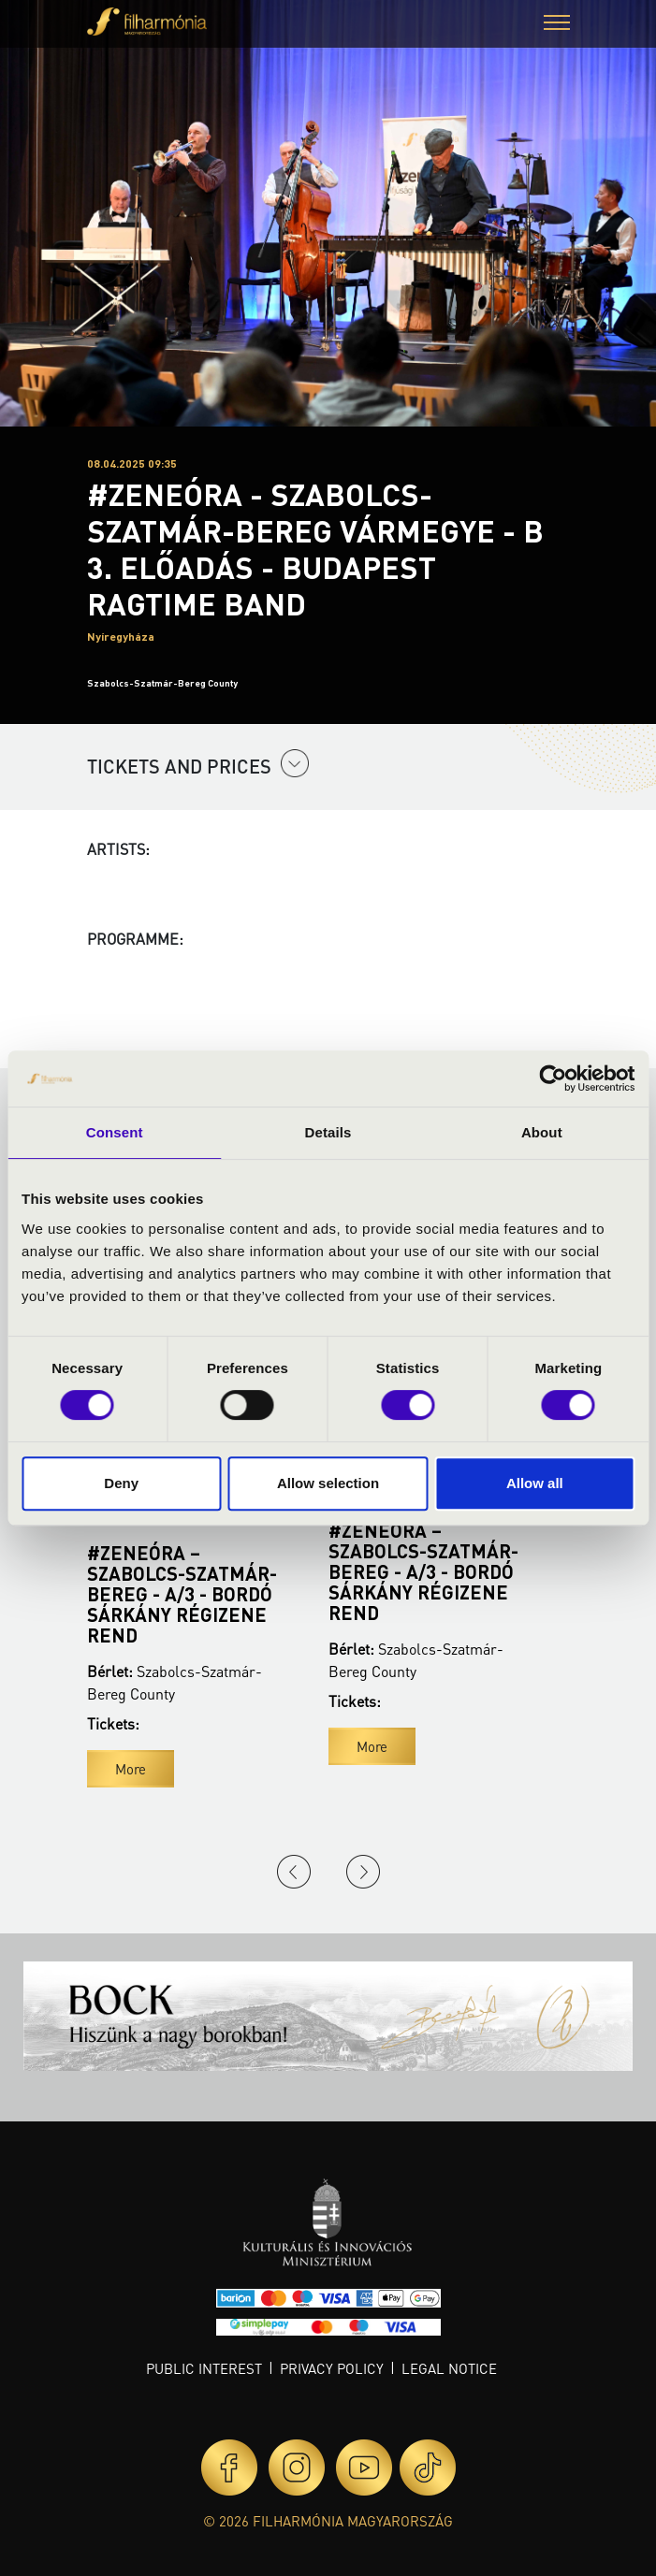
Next (363, 1872)
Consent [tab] (114, 1132)
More (130, 1768)
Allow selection (328, 1483)
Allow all (534, 1483)
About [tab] (541, 1132)
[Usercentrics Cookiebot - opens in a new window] (552, 1078)
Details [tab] (328, 1132)
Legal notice (449, 2368)
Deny (121, 1483)
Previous (294, 1872)
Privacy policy (332, 2368)
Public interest (204, 2368)
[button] (557, 25)
